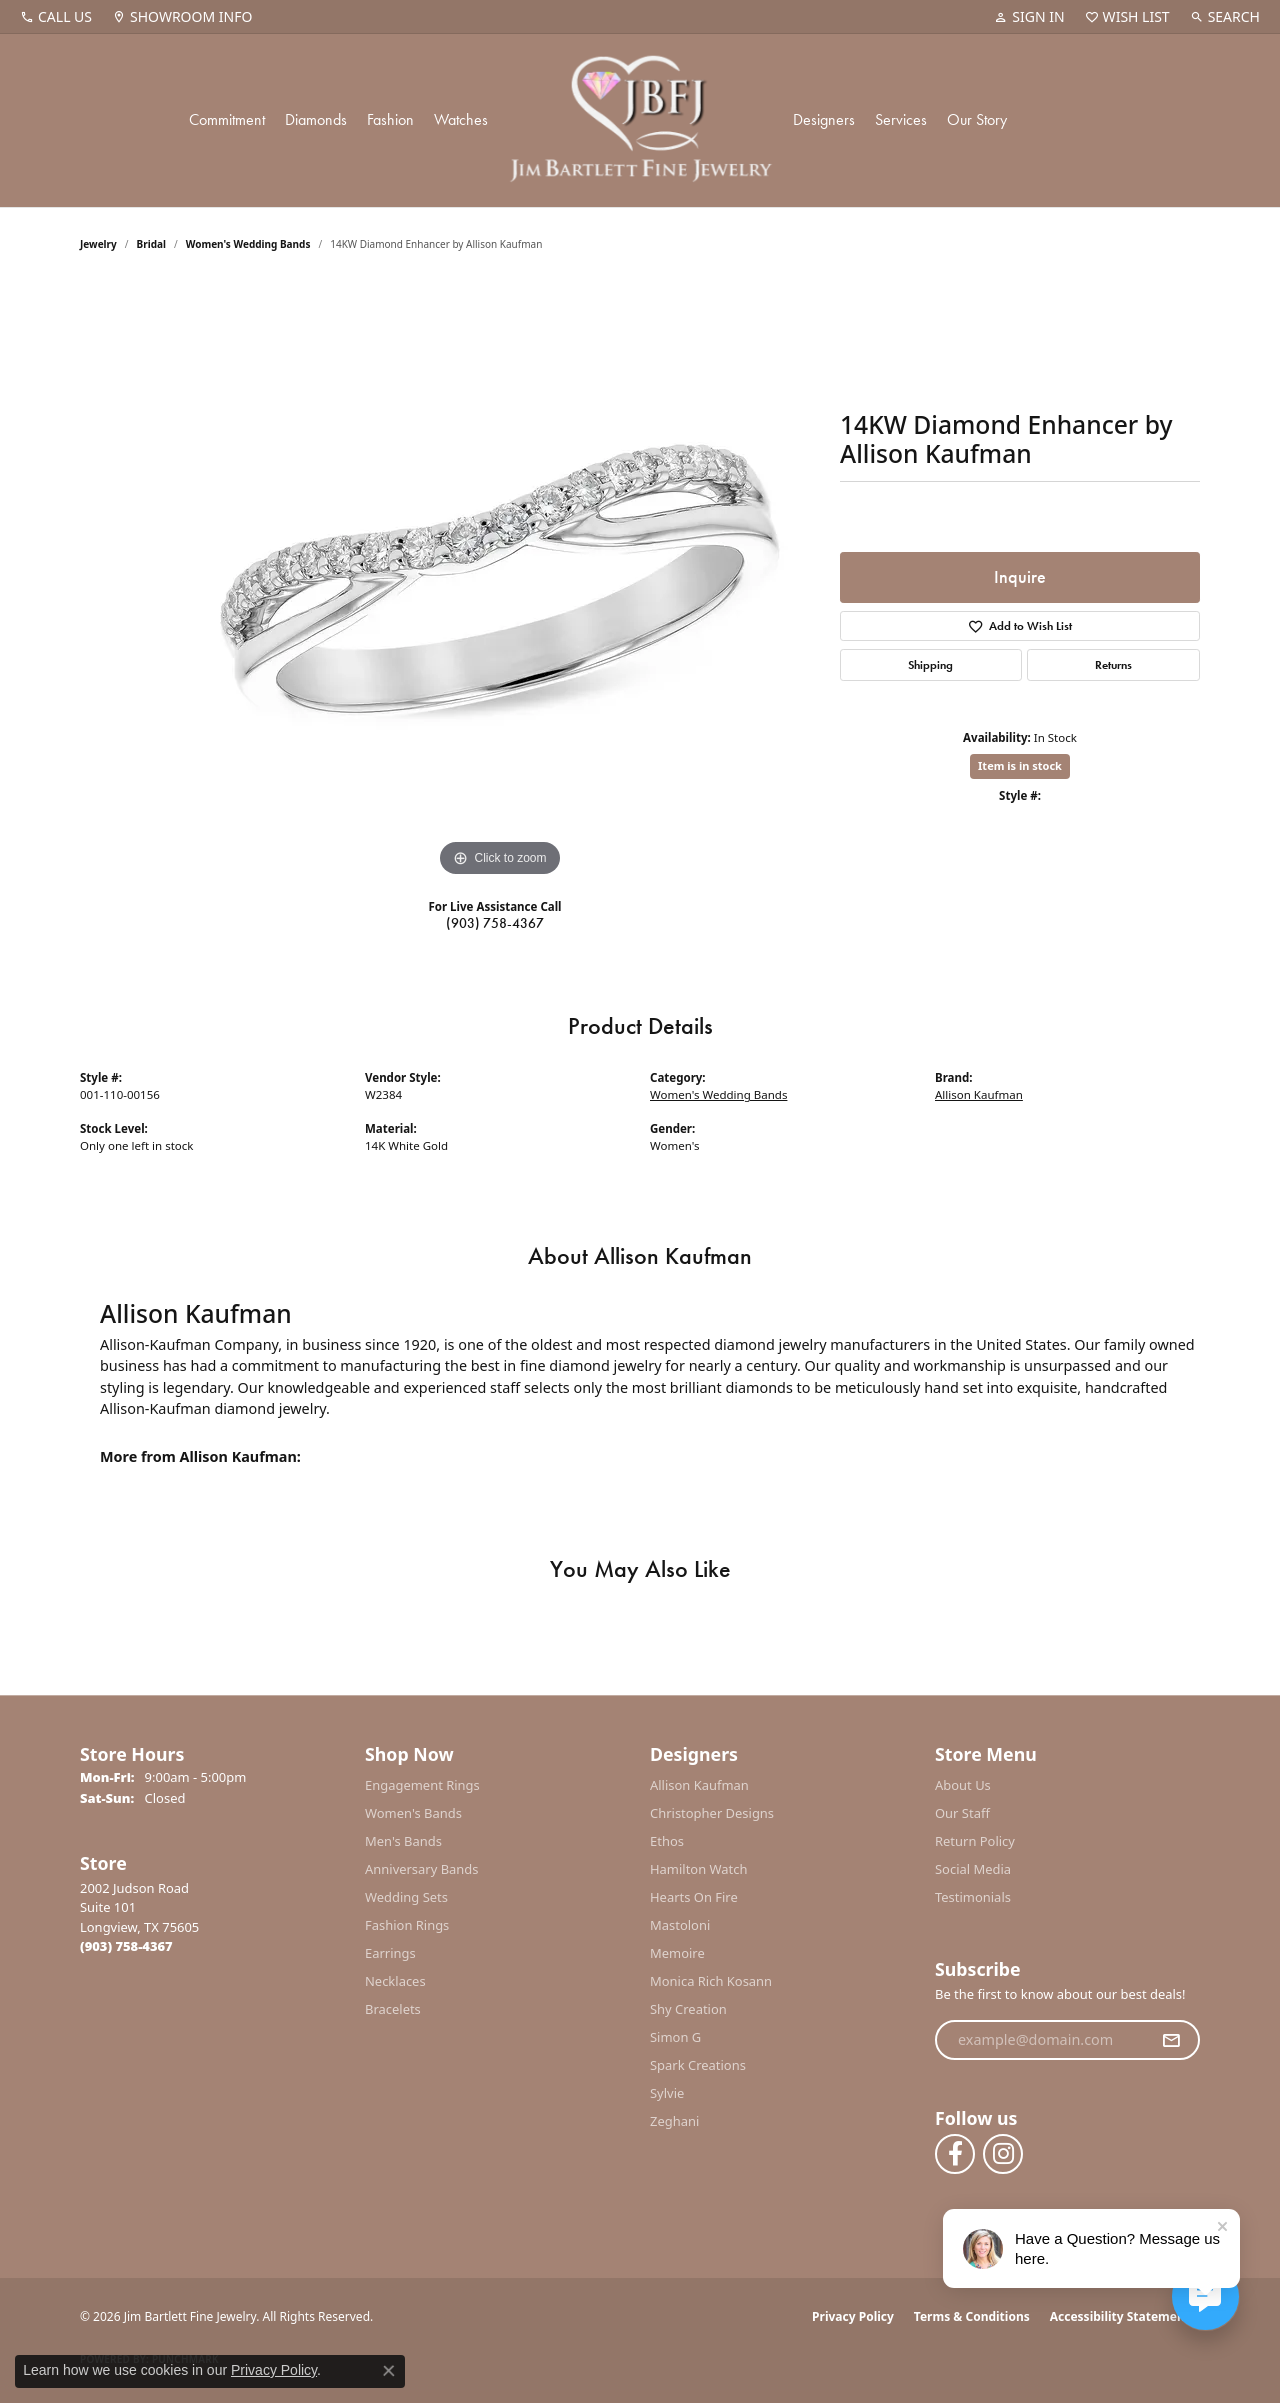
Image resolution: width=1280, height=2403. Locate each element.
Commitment (227, 119)
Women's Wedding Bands (248, 244)
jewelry (98, 244)
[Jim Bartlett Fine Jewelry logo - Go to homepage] (640, 120)
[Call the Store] (126, 1946)
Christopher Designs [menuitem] (712, 1813)
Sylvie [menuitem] (667, 2093)
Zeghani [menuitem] (674, 2121)
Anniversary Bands (422, 1869)
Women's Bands (413, 1813)
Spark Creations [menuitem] (698, 2065)
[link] (56, 17)
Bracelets (393, 2009)
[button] (1029, 17)
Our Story (977, 119)
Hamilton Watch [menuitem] (699, 1869)
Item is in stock (1020, 765)
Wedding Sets (406, 1897)
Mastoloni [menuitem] (680, 1925)
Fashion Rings (407, 1925)
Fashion (390, 119)
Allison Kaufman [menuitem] (699, 1785)
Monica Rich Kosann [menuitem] (711, 1981)
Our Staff (962, 1813)
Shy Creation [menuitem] (688, 2009)
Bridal (151, 244)
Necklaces (395, 1981)
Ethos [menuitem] (667, 1841)
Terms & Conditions (972, 2316)
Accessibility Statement (1120, 2316)
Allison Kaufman (979, 1094)
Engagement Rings (422, 1785)
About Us (963, 1785)
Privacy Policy (853, 2316)
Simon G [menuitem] (675, 2037)
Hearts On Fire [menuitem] (694, 1897)
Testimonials (973, 1897)
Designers (824, 119)
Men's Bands (403, 1841)
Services (901, 119)
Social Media (973, 1869)
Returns (1113, 665)
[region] (500, 582)
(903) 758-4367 (495, 923)
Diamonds (316, 119)
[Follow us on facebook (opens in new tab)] (955, 2154)
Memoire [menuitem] (677, 1953)
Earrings (390, 1953)
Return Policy (975, 1841)
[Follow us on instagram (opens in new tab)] (1003, 2154)
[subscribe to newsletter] (1171, 2040)
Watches (461, 119)
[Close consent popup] (389, 2371)
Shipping (930, 665)
